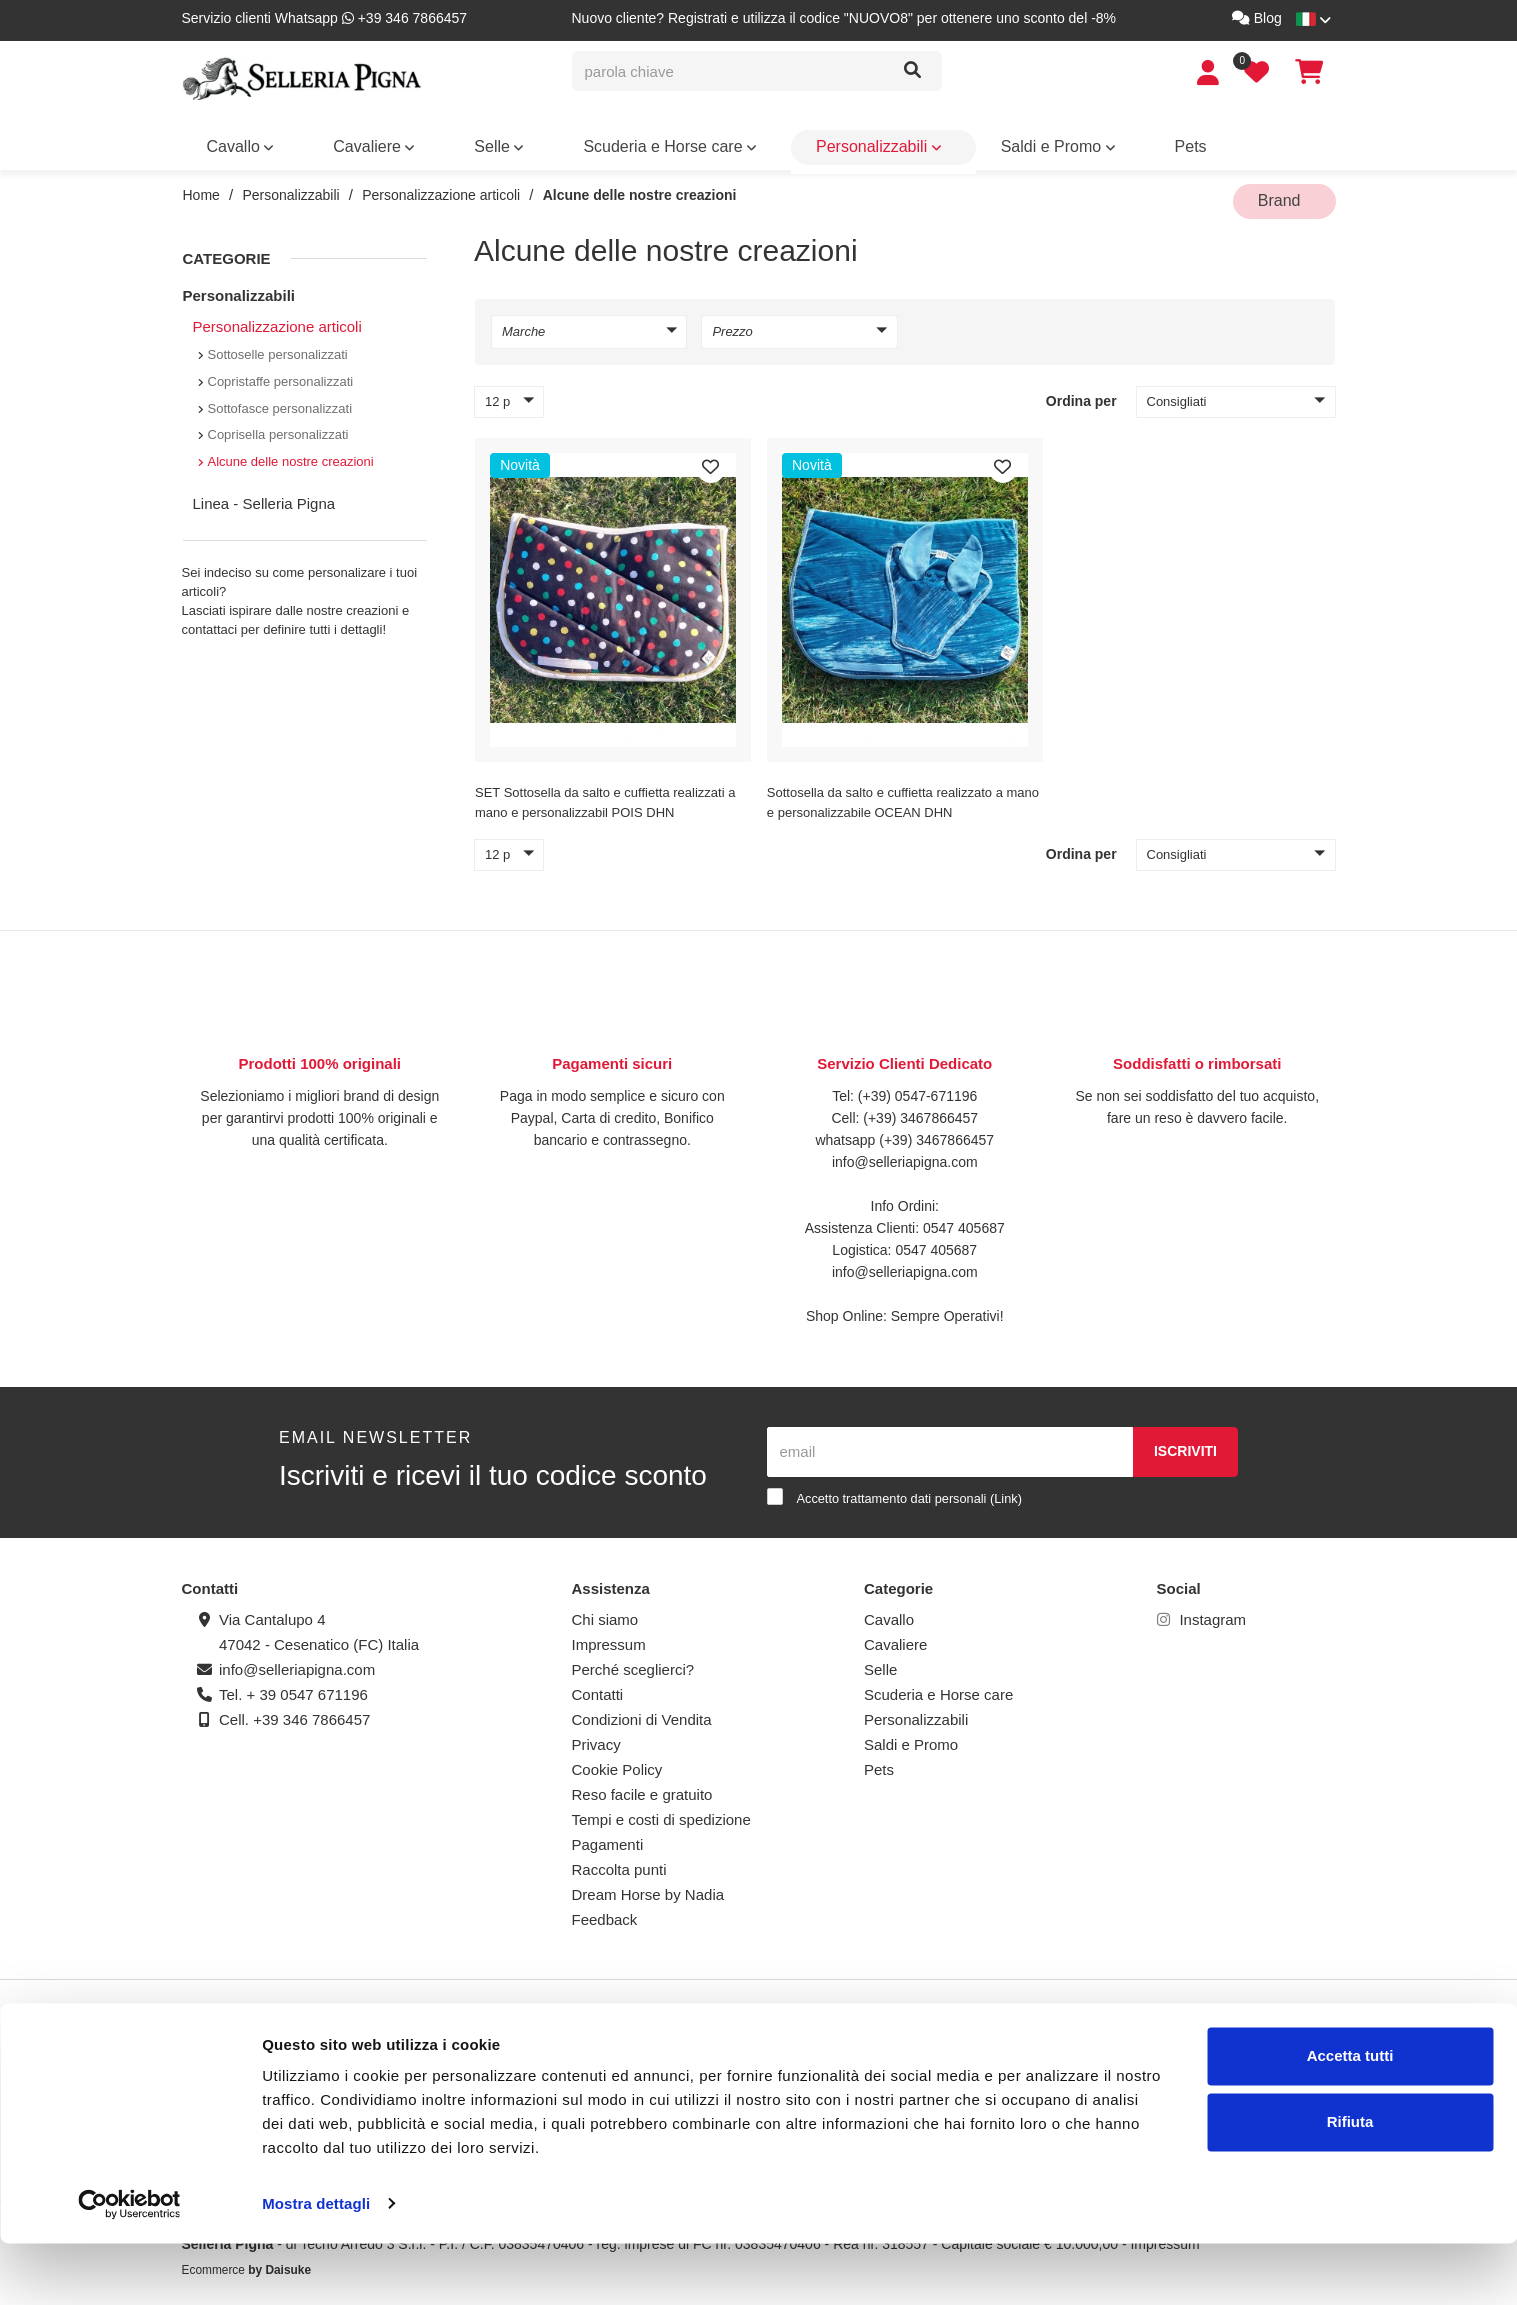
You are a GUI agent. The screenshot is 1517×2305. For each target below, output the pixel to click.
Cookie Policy (617, 1761)
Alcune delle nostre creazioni (640, 195)
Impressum (609, 1636)
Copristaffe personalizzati (281, 372)
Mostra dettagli (316, 2265)
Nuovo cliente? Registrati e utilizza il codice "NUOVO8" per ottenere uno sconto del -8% (844, 18)
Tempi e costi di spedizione (661, 1811)
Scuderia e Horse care (496, 145)
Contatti (598, 1686)
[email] (950, 1443)
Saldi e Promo (769, 145)
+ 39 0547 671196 (307, 1686)
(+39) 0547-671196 (918, 1087)
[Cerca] (912, 71)
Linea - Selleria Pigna (264, 495)
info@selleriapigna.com (905, 1153)
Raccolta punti (619, 1861)
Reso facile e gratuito (642, 1786)
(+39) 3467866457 (918, 1109)
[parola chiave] (730, 71)
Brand (1294, 145)
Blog (1257, 18)
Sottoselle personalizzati (278, 346)
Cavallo (221, 145)
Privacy (596, 1736)
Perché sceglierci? (633, 1661)
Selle (380, 145)
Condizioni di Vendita (642, 1711)
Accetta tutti (1350, 2118)
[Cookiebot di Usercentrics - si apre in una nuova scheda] (129, 2266)
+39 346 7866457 (311, 1711)
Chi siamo (605, 1611)
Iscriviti (1185, 1443)
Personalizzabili (645, 145)
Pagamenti (608, 1836)
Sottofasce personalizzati (280, 399)
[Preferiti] (711, 459)
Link (1005, 1489)
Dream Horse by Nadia (648, 1886)
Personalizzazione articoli (441, 195)
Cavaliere (304, 145)
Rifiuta (1350, 2183)
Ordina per (1081, 392)
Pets (851, 145)
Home (201, 195)
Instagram (1202, 1611)
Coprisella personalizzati (278, 426)
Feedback (605, 1911)
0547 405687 (964, 1219)
